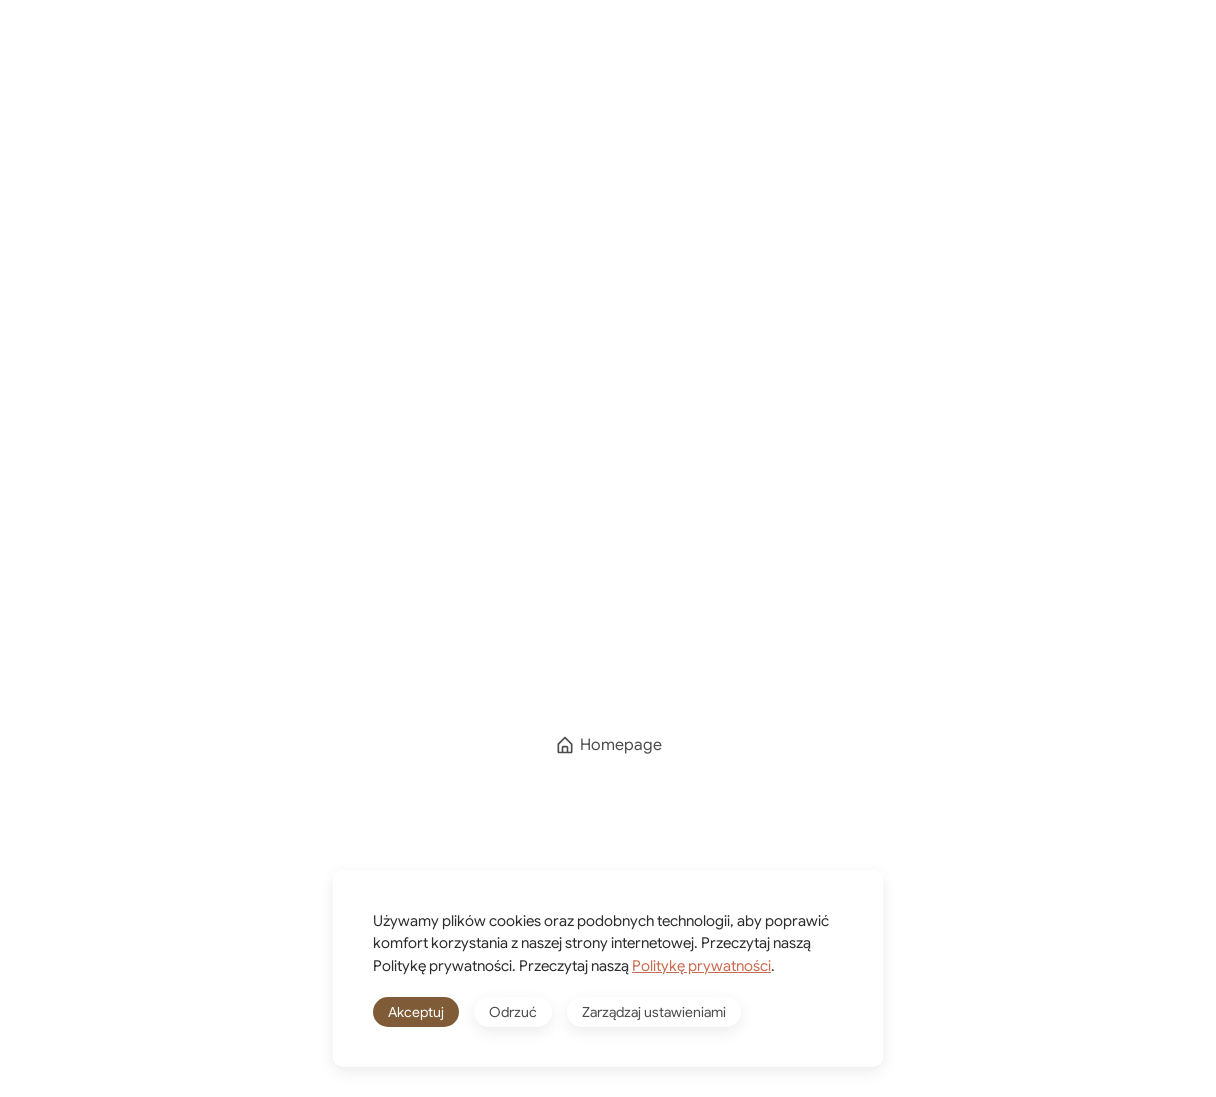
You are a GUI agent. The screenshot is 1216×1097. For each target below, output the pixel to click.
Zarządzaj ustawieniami (654, 1012)
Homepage (608, 745)
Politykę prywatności (701, 966)
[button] (1166, 58)
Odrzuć (513, 1012)
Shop (694, 57)
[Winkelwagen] (860, 58)
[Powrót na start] (115, 58)
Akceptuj (416, 1012)
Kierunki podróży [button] (423, 57)
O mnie (587, 57)
